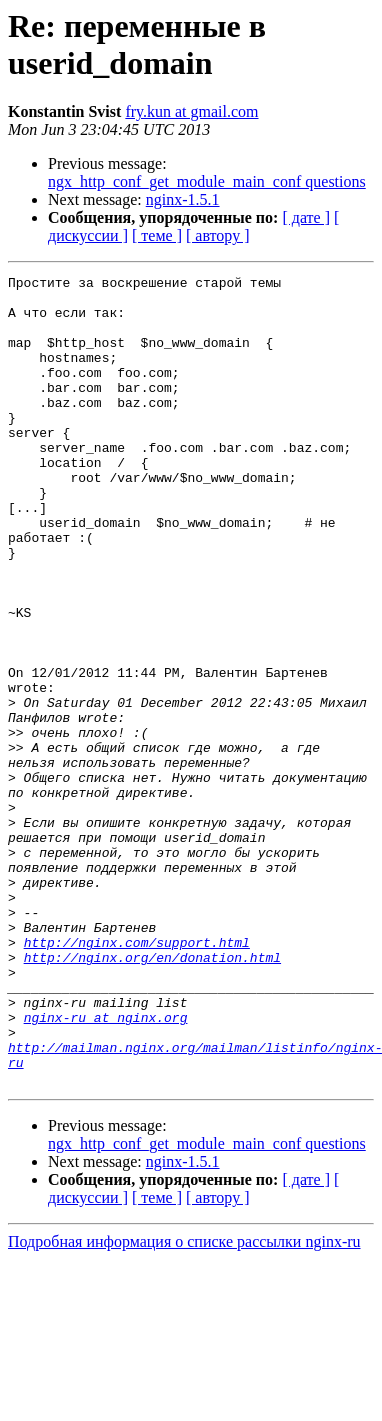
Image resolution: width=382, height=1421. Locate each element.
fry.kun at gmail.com (191, 111)
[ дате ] (306, 217)
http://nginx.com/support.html (137, 1077)
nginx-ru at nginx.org (106, 1167)
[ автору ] (217, 235)
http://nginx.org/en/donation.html (152, 1095)
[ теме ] (157, 235)
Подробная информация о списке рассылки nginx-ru (184, 1403)
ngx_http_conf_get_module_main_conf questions (207, 181)
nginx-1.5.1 (183, 199)
